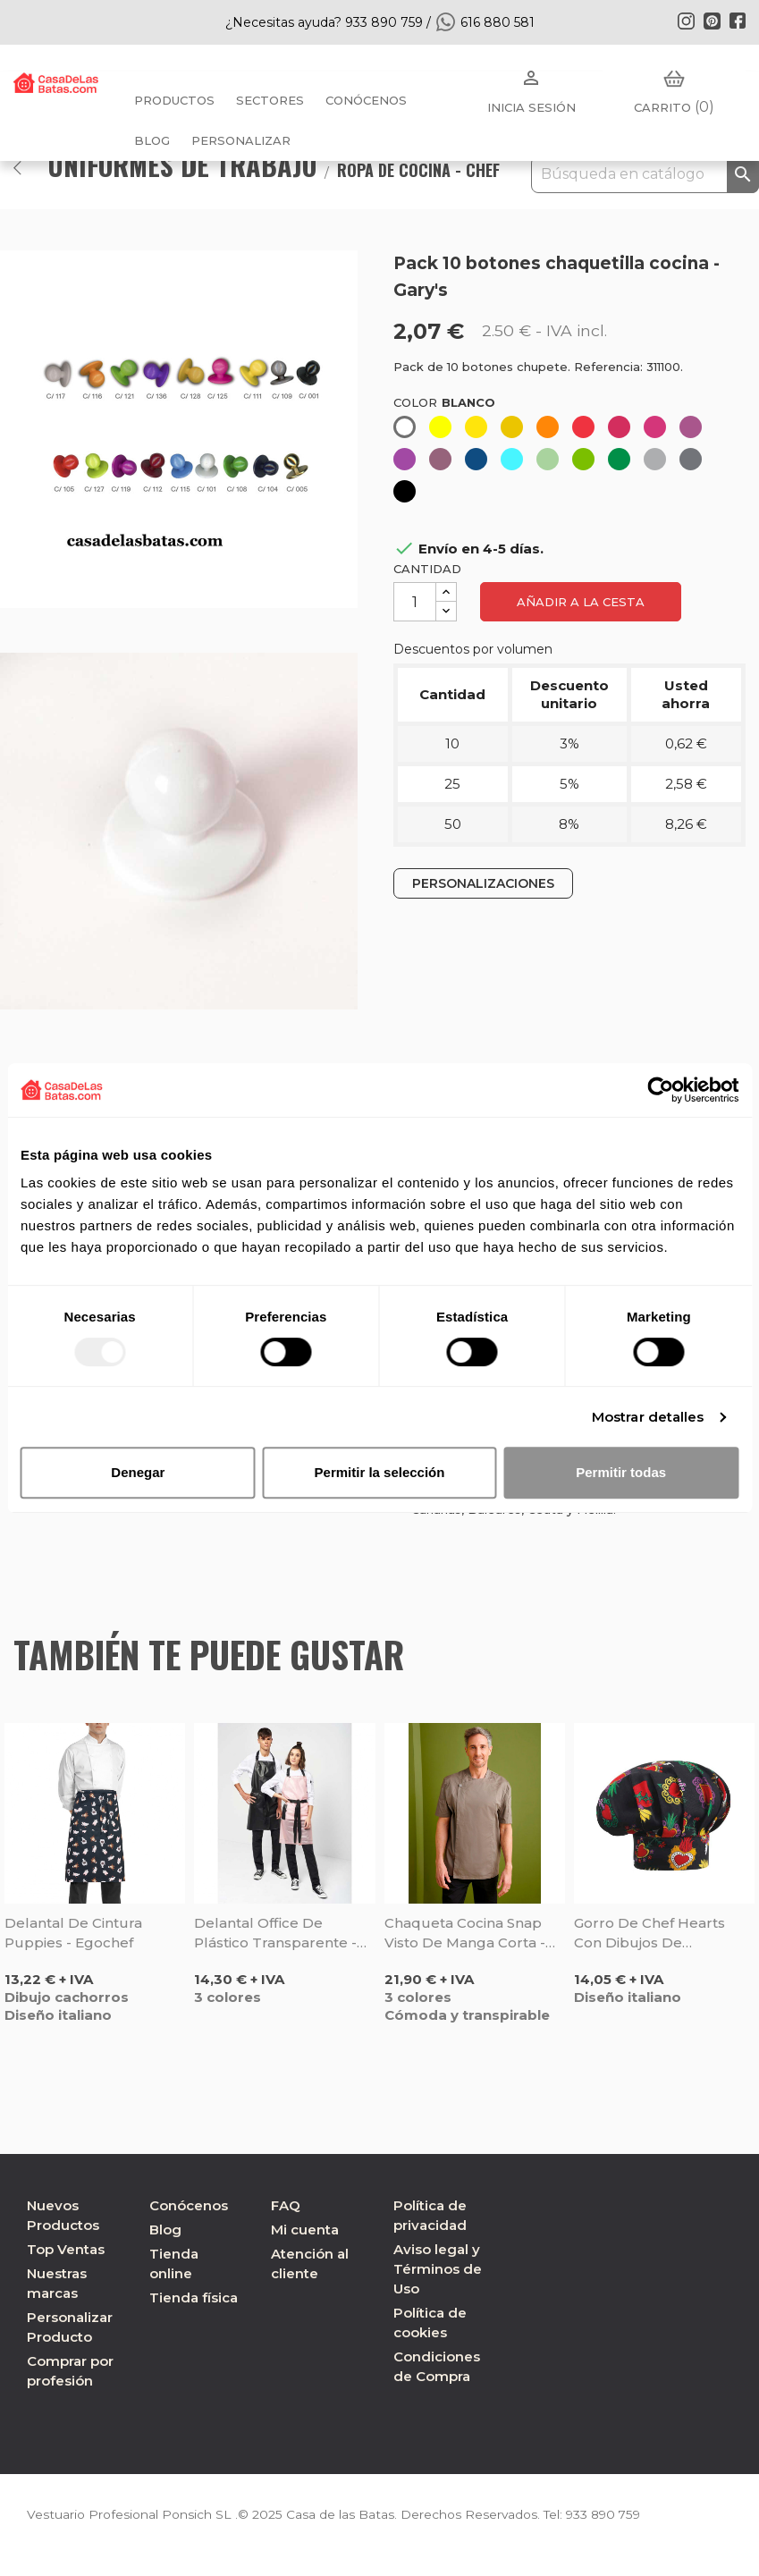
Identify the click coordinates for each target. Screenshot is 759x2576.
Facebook (737, 21)
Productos (174, 100)
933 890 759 (606, 2514)
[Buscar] (645, 174)
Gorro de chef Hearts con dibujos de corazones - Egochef (649, 1933)
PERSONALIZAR (241, 140)
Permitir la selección (380, 1472)
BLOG (152, 140)
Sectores (270, 100)
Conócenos (366, 100)
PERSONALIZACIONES (483, 883)
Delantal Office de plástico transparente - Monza (275, 1933)
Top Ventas (66, 2249)
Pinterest (712, 21)
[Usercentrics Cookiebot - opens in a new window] (660, 1090)
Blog (165, 2229)
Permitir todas (621, 1472)
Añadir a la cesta (581, 602)
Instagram (686, 21)
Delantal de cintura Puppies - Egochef (73, 1932)
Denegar (137, 1472)
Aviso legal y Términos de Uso (437, 2269)
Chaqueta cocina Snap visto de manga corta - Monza (464, 1933)
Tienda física (193, 2297)
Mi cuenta (305, 2229)
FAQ (285, 2205)
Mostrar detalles (648, 1416)
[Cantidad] (414, 601)
